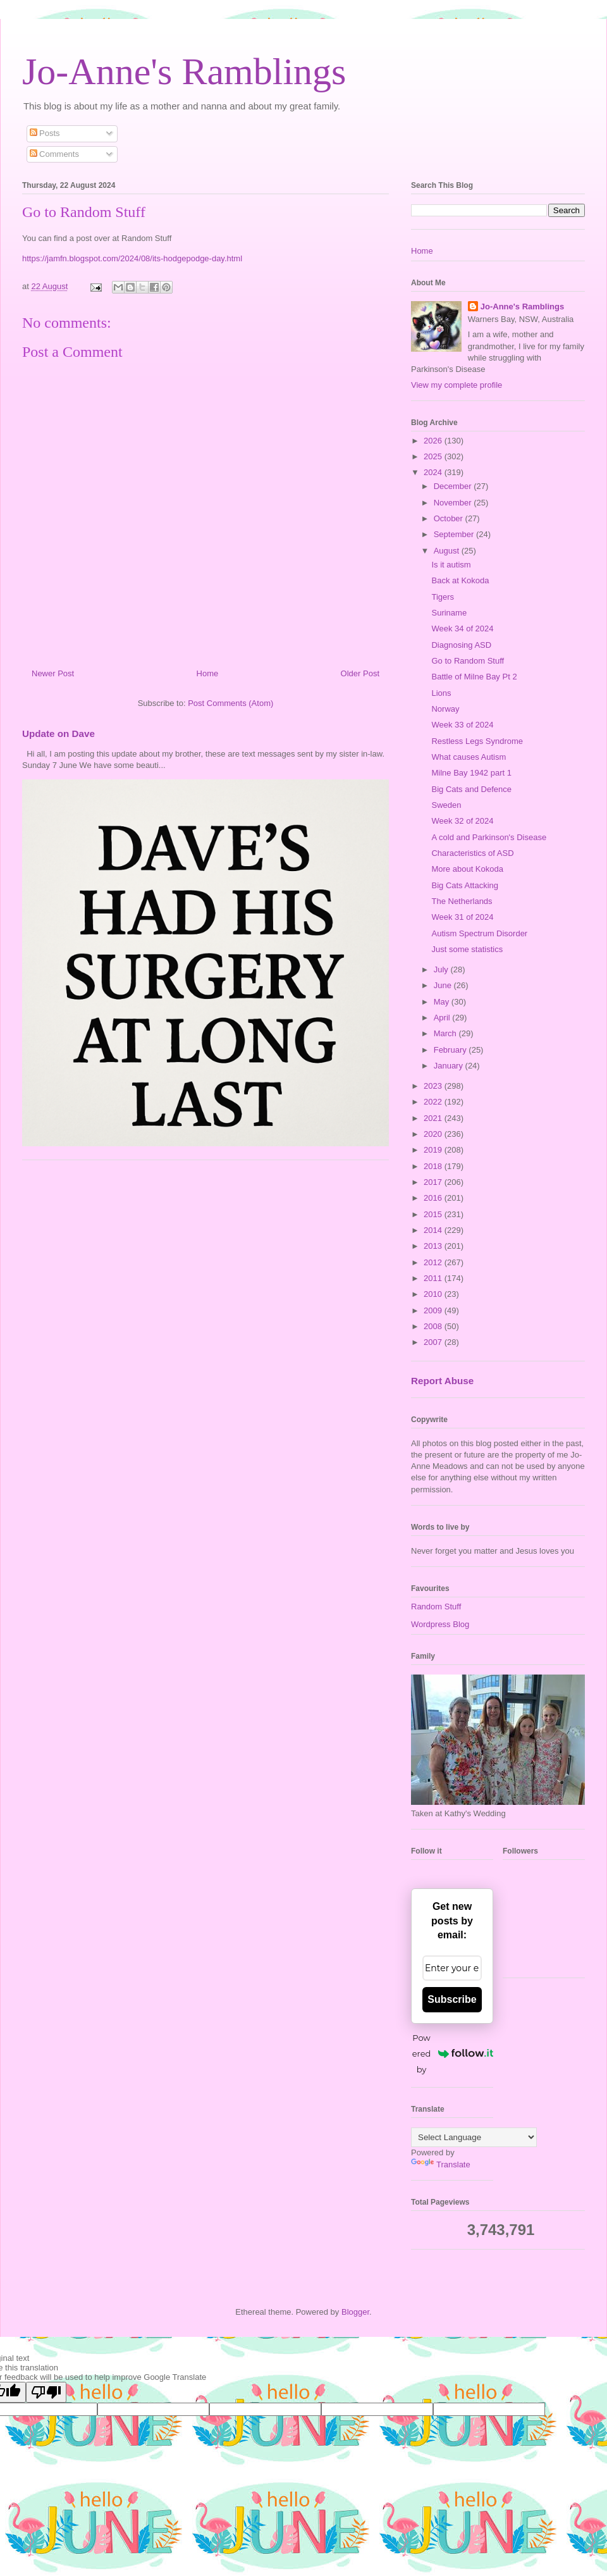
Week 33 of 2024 (462, 724)
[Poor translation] (46, 2392)
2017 (434, 1182)
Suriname (449, 612)
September (455, 534)
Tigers (442, 597)
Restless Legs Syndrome (477, 741)
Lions (441, 693)
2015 (434, 1214)
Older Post (360, 673)
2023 (434, 1086)
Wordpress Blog (440, 1624)
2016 (434, 1198)
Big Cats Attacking (464, 885)
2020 (434, 1134)
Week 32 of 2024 (462, 821)
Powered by (452, 2053)
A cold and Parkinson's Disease (488, 837)
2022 (434, 1101)
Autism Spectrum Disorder (479, 933)
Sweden (446, 805)
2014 (434, 1230)
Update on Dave (58, 733)
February (451, 1050)
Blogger (355, 2312)
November (454, 502)
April (443, 1017)
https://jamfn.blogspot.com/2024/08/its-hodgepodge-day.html (132, 258)
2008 (434, 1326)
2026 (434, 440)
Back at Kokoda (460, 580)
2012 (434, 1262)
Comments (54, 154)
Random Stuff (436, 1606)
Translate (440, 2164)
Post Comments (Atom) (230, 703)
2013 (434, 1246)
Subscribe (451, 1999)
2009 (434, 1310)
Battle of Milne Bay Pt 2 (474, 676)
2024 (434, 472)
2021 (434, 1118)
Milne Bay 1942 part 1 (471, 772)
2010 (434, 1294)
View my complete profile (456, 385)
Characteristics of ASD (472, 853)
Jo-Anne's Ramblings (184, 71)
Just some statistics (467, 949)
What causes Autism (468, 757)
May (442, 1001)
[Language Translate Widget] (474, 2137)
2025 (434, 456)
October (449, 518)
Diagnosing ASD (461, 645)
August (448, 550)
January (449, 1065)
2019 (434, 1150)
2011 (434, 1278)
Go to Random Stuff (467, 661)
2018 (434, 1166)
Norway (445, 709)
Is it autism (450, 564)
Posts (45, 133)
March (446, 1033)
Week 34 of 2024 (462, 628)
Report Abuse (442, 1380)
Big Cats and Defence (471, 789)
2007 (434, 1342)
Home (208, 673)
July (442, 969)
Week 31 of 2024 (462, 917)
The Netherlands (461, 901)
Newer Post (53, 673)
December (454, 486)
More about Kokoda (467, 869)
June (444, 985)
